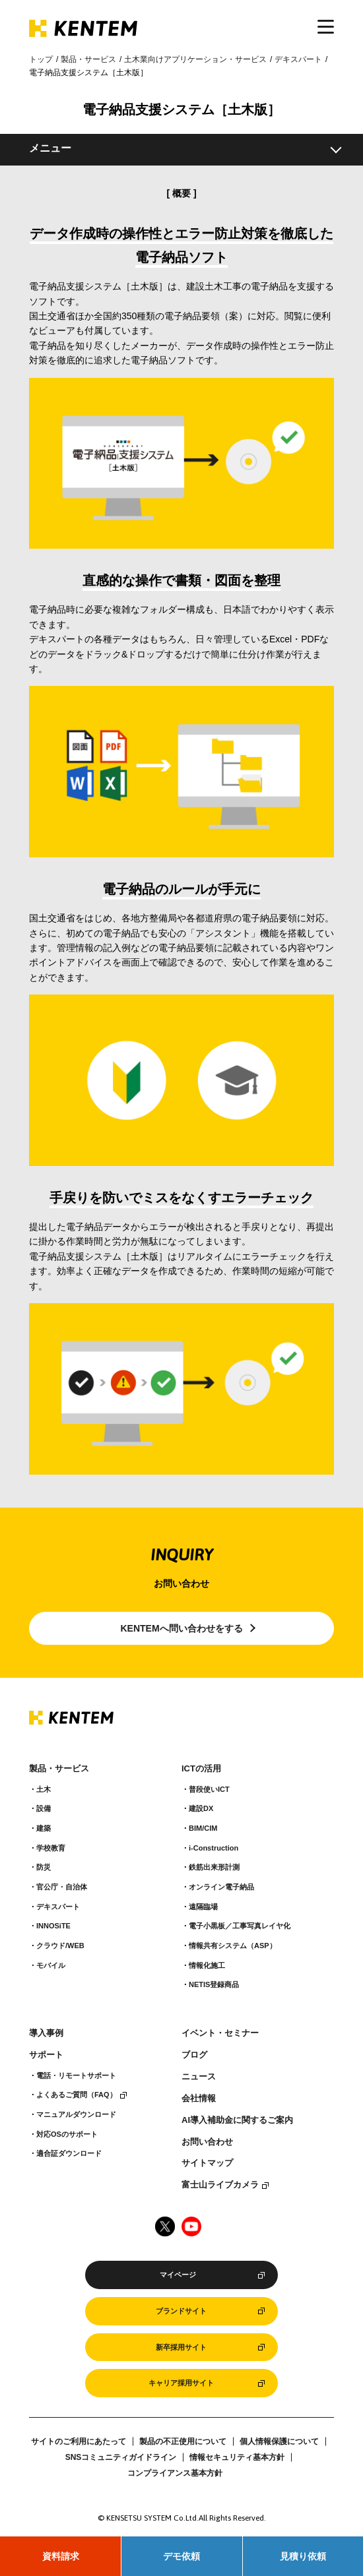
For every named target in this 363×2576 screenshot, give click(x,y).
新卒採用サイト (181, 2347)
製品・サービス (88, 59)
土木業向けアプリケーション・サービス (195, 59)
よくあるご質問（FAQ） (76, 2095)
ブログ (194, 2055)
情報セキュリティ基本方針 (236, 2457)
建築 (43, 1828)
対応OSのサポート (67, 2134)
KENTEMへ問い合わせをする (181, 1628)
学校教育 (50, 1848)
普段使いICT (209, 1789)
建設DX (201, 1808)
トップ (41, 59)
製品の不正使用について (182, 2441)
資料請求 (60, 2556)
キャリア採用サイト (181, 2383)
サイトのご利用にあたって (78, 2441)
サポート (46, 2055)
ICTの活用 (201, 1768)
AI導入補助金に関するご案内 (237, 2120)
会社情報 (199, 2098)
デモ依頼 (181, 2556)
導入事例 (46, 2033)
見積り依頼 (303, 2556)
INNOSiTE (53, 1926)
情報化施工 (207, 1965)
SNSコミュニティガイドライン (121, 2457)
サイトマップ (207, 2163)
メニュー (50, 148)
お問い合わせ (207, 2142)
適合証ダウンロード (69, 2153)
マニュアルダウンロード (76, 2114)
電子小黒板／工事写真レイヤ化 (239, 1926)
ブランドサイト (181, 2311)
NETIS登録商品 (214, 1984)
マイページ (178, 2275)
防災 (43, 1867)
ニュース (199, 2076)
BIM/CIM (203, 1828)
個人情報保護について (279, 2441)
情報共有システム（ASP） (233, 1945)
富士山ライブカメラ (220, 2185)
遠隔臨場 (203, 1907)
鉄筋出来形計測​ (214, 1867)
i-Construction (213, 1848)
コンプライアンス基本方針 (174, 2473)
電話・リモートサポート (76, 2075)
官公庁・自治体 (61, 1887)
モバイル (50, 1965)
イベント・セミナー (220, 2033)
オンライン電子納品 (221, 1887)
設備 (43, 1808)
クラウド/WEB (60, 1945)
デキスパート (298, 59)
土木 (43, 1789)
